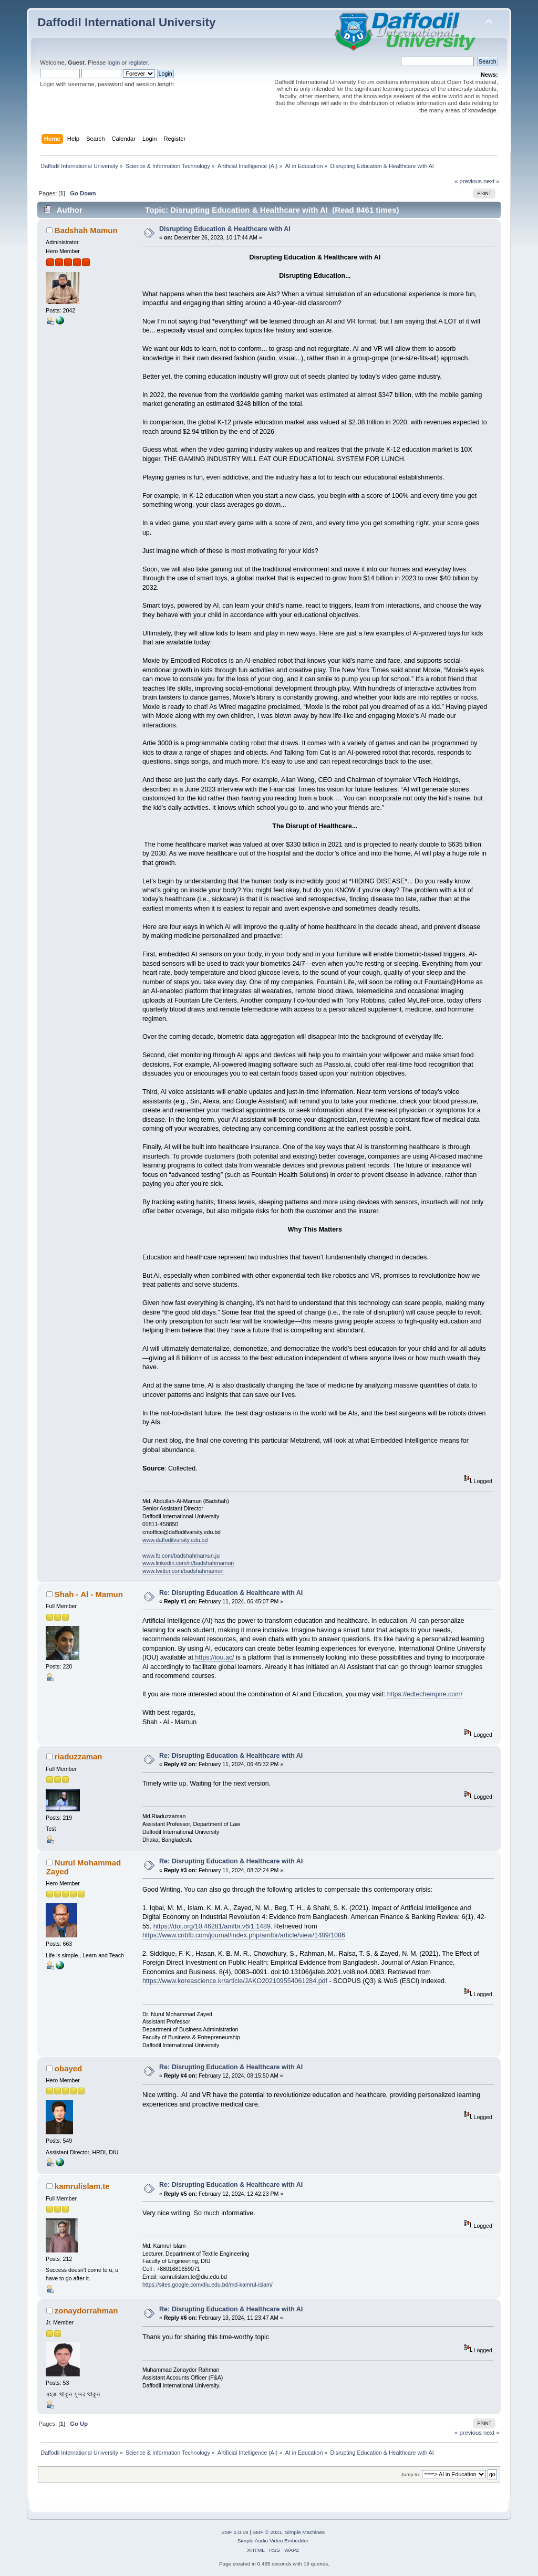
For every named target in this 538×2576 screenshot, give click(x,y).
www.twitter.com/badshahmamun (183, 1571)
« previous (468, 181)
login (113, 62)
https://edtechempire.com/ (424, 1694)
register (138, 62)
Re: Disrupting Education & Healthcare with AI (231, 1593)
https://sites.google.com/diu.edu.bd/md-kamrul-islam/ (207, 2284)
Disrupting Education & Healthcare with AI (225, 229)
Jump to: (410, 2474)
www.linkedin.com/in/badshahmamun (188, 1563)
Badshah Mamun (86, 230)
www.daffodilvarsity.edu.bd (175, 1540)
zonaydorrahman (86, 2310)
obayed (68, 2068)
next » (491, 181)
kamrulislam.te (82, 2186)
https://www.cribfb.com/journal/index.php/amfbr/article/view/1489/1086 (243, 1935)
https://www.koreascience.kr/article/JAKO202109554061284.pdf (234, 1981)
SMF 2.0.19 (235, 2532)
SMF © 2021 (267, 2532)
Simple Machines (305, 2532)
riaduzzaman (78, 1756)
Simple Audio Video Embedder (272, 2540)
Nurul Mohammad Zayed (83, 1866)
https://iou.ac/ (214, 1657)
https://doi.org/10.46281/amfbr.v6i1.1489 (212, 1926)
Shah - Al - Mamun (89, 1594)
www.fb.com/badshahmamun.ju (181, 1555)
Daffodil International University (126, 22)
